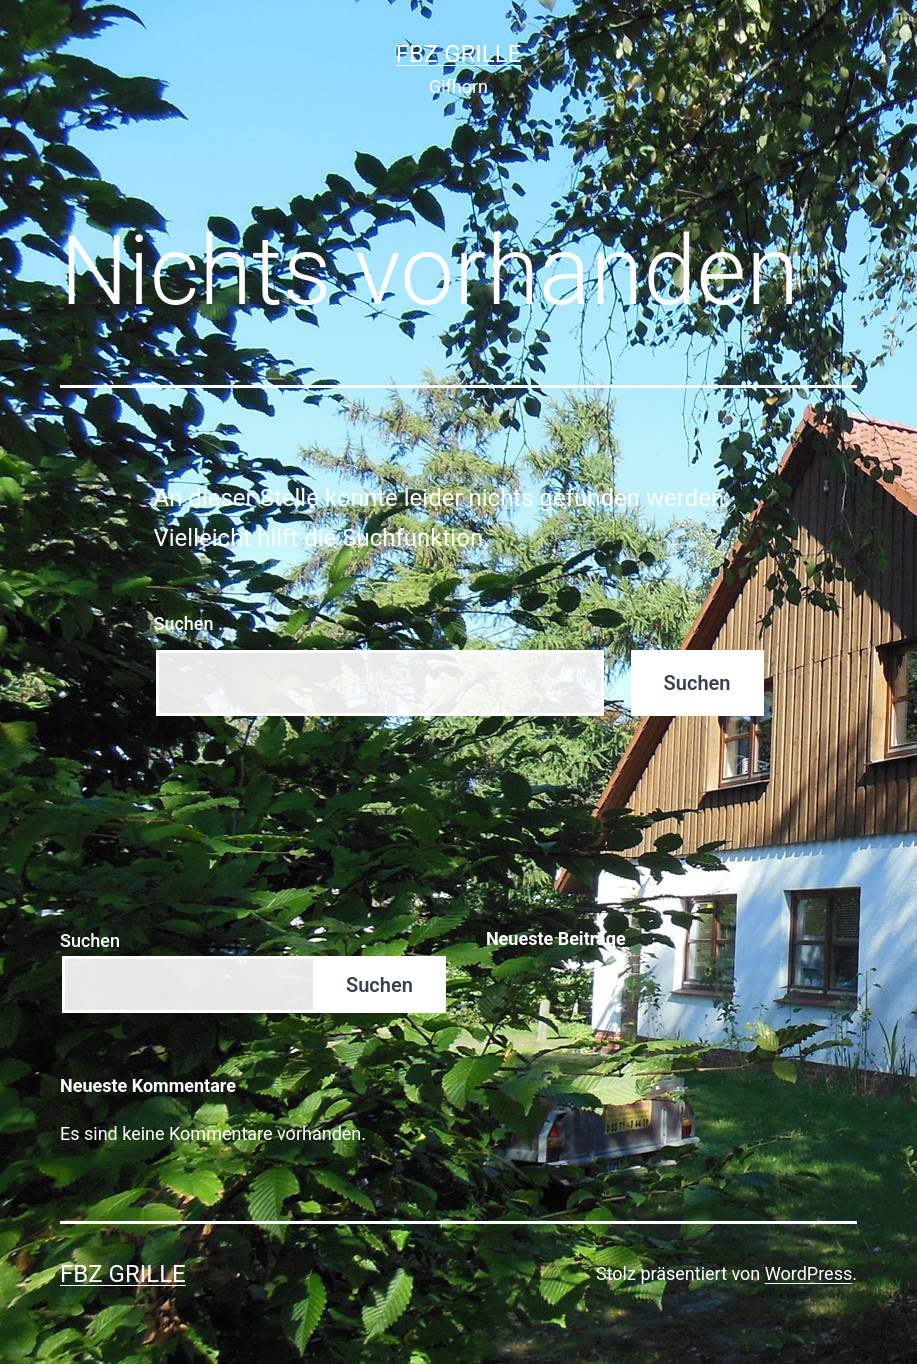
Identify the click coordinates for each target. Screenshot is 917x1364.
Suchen (90, 940)
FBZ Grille (459, 54)
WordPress (808, 1273)
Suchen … (192, 623)
